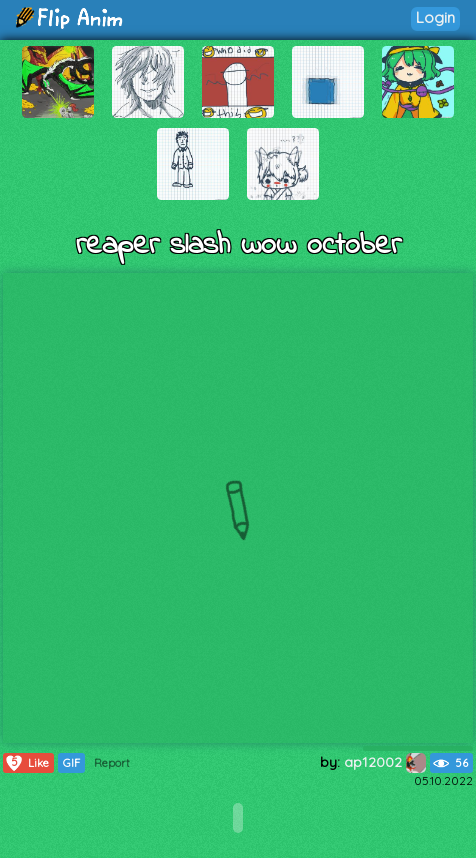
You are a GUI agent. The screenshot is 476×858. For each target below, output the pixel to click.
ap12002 (385, 762)
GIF (71, 763)
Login (435, 17)
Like (26, 763)
